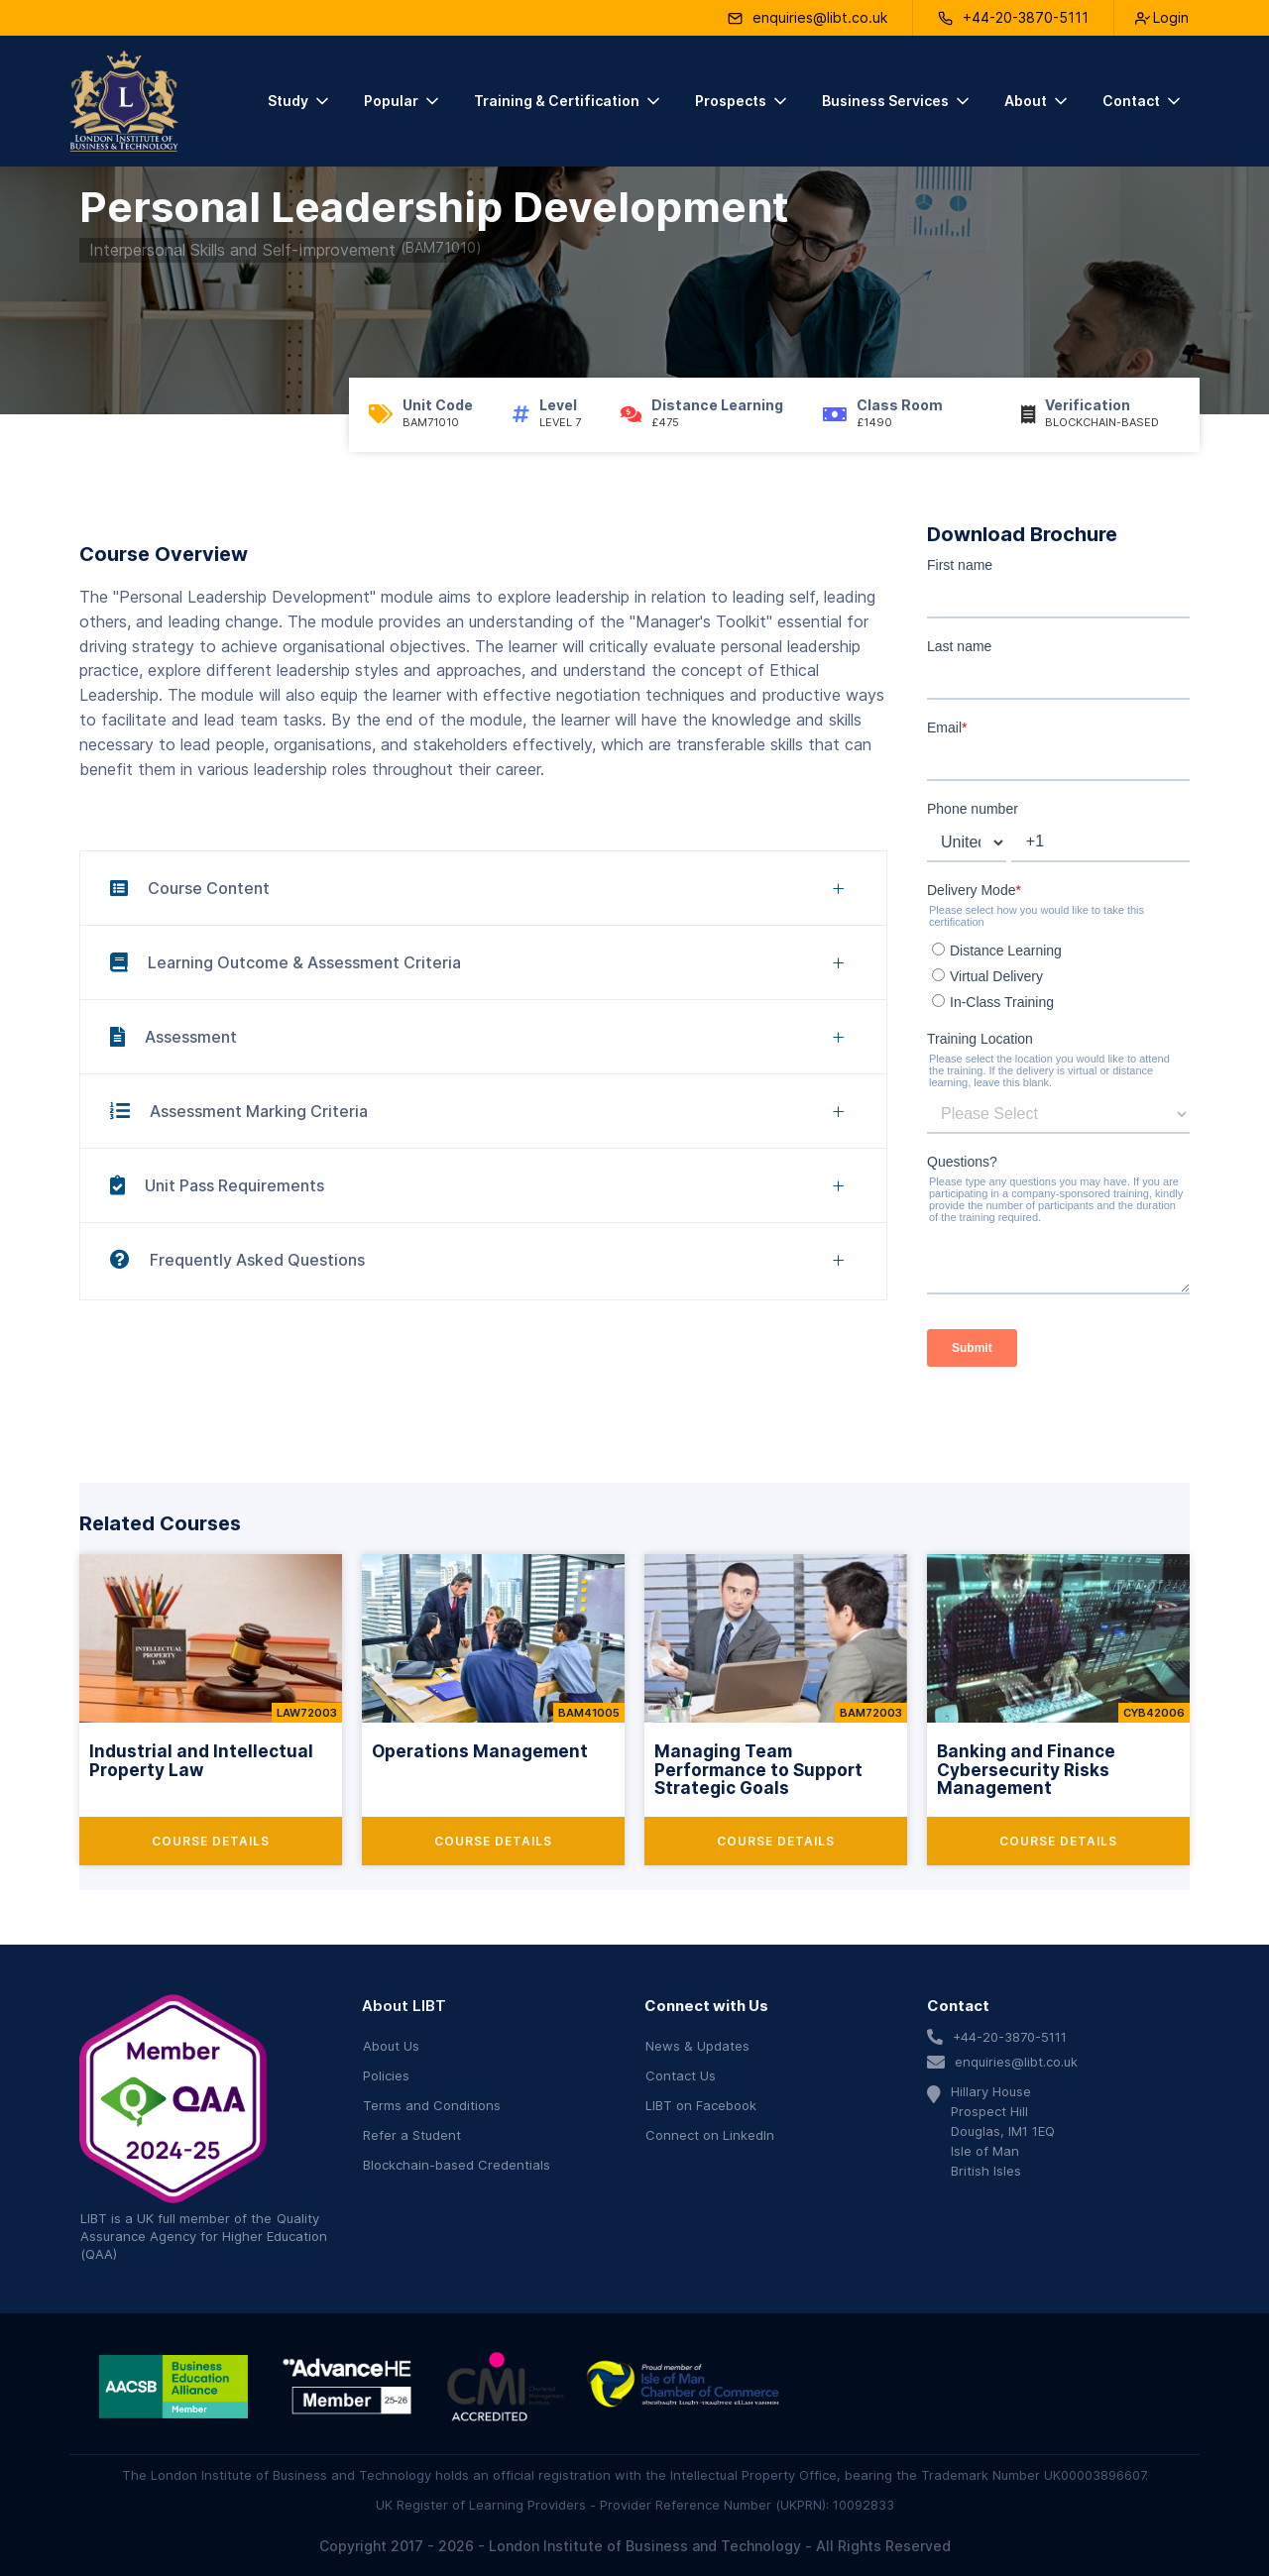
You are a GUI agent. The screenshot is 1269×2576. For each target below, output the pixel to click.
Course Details (211, 1841)
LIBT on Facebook (700, 2105)
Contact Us (680, 2075)
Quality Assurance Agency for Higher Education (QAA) (203, 2236)
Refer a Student (412, 2135)
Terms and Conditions (432, 2105)
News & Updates (697, 2046)
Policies (386, 2075)
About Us (391, 2046)
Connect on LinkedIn (709, 2135)
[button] (300, 101)
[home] (123, 101)
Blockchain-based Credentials (456, 2165)
